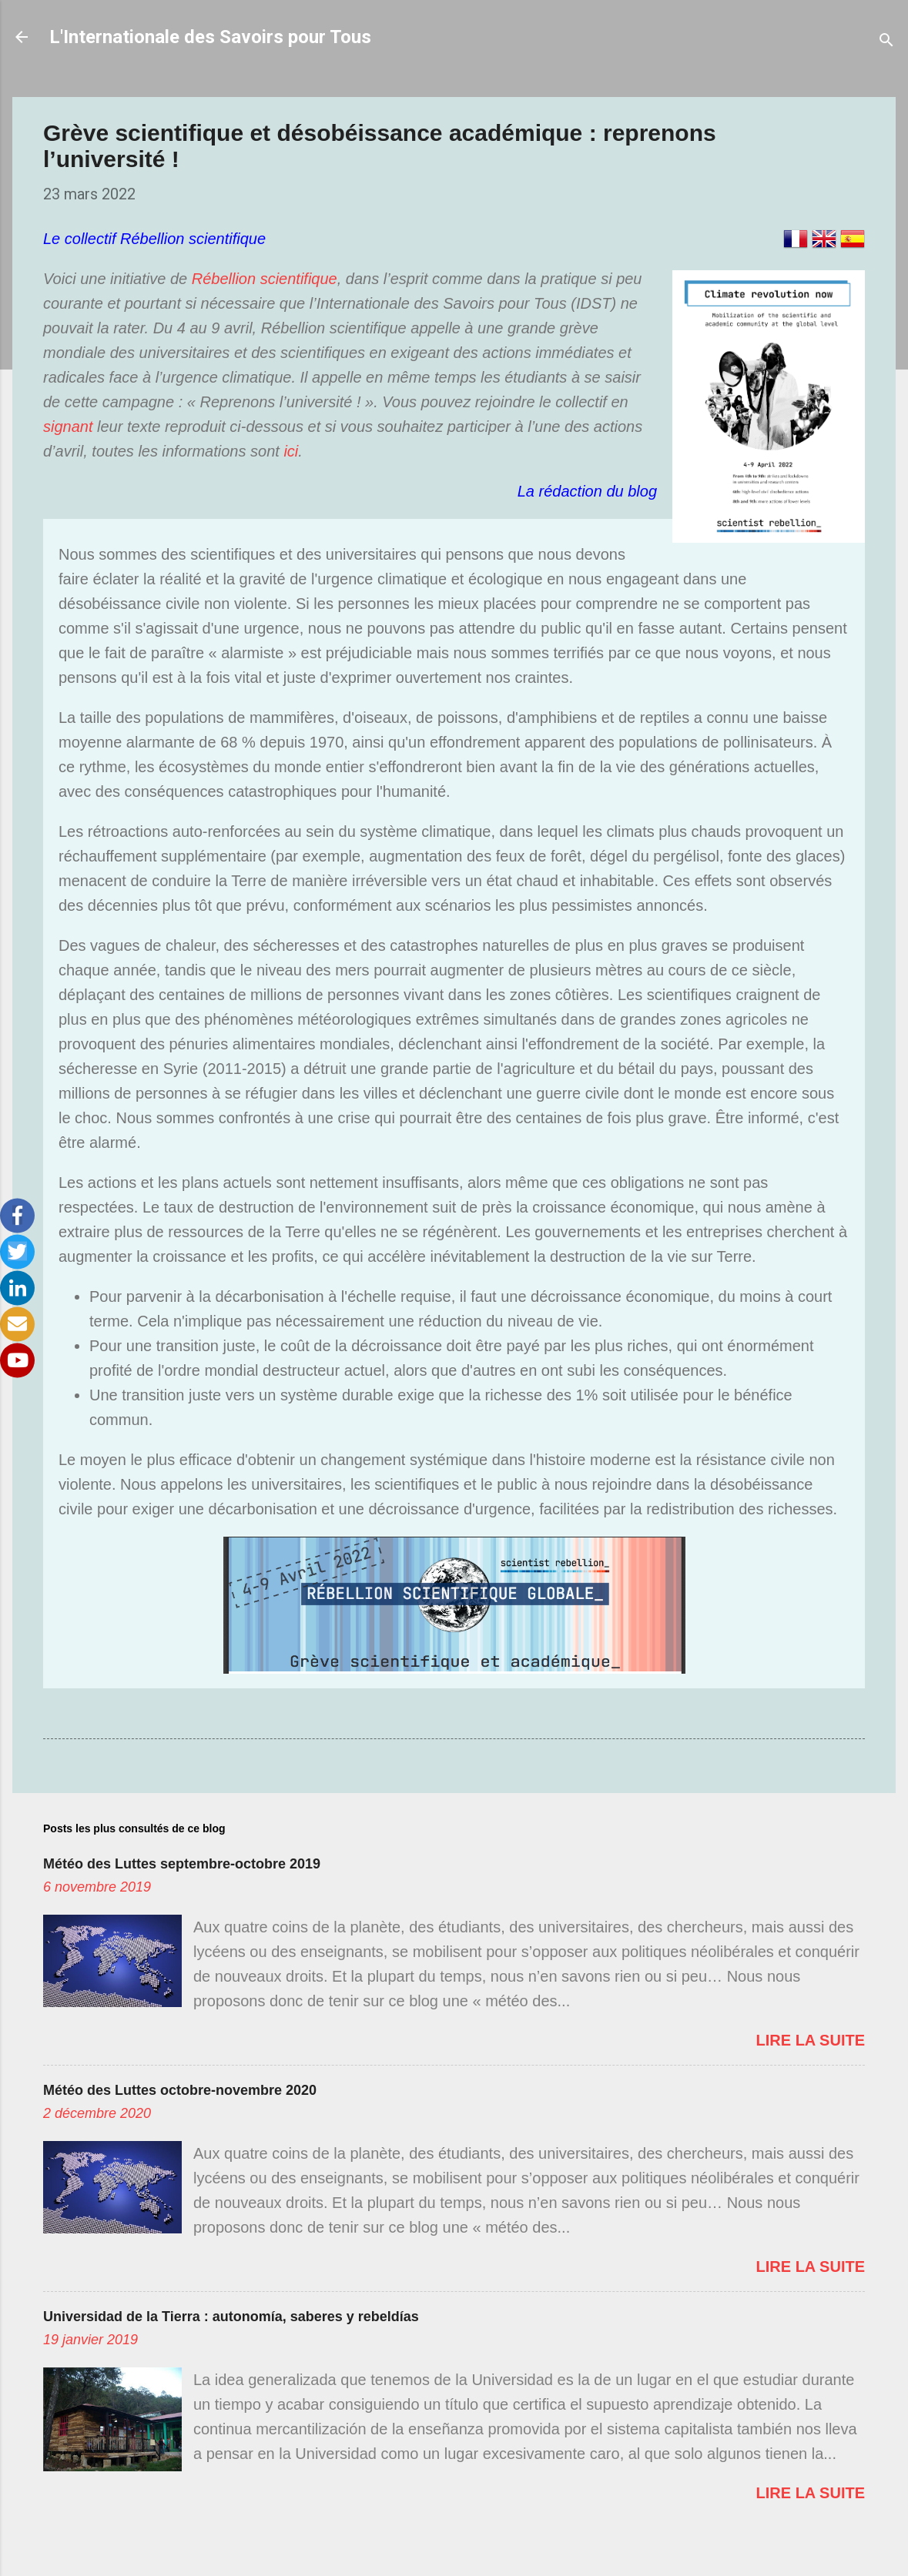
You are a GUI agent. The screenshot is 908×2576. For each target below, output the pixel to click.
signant (68, 426)
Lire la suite (810, 2040)
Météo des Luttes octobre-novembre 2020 (180, 2090)
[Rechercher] (886, 41)
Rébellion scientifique (264, 278)
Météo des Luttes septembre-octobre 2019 (181, 1864)
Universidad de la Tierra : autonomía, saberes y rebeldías (231, 2316)
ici (290, 451)
